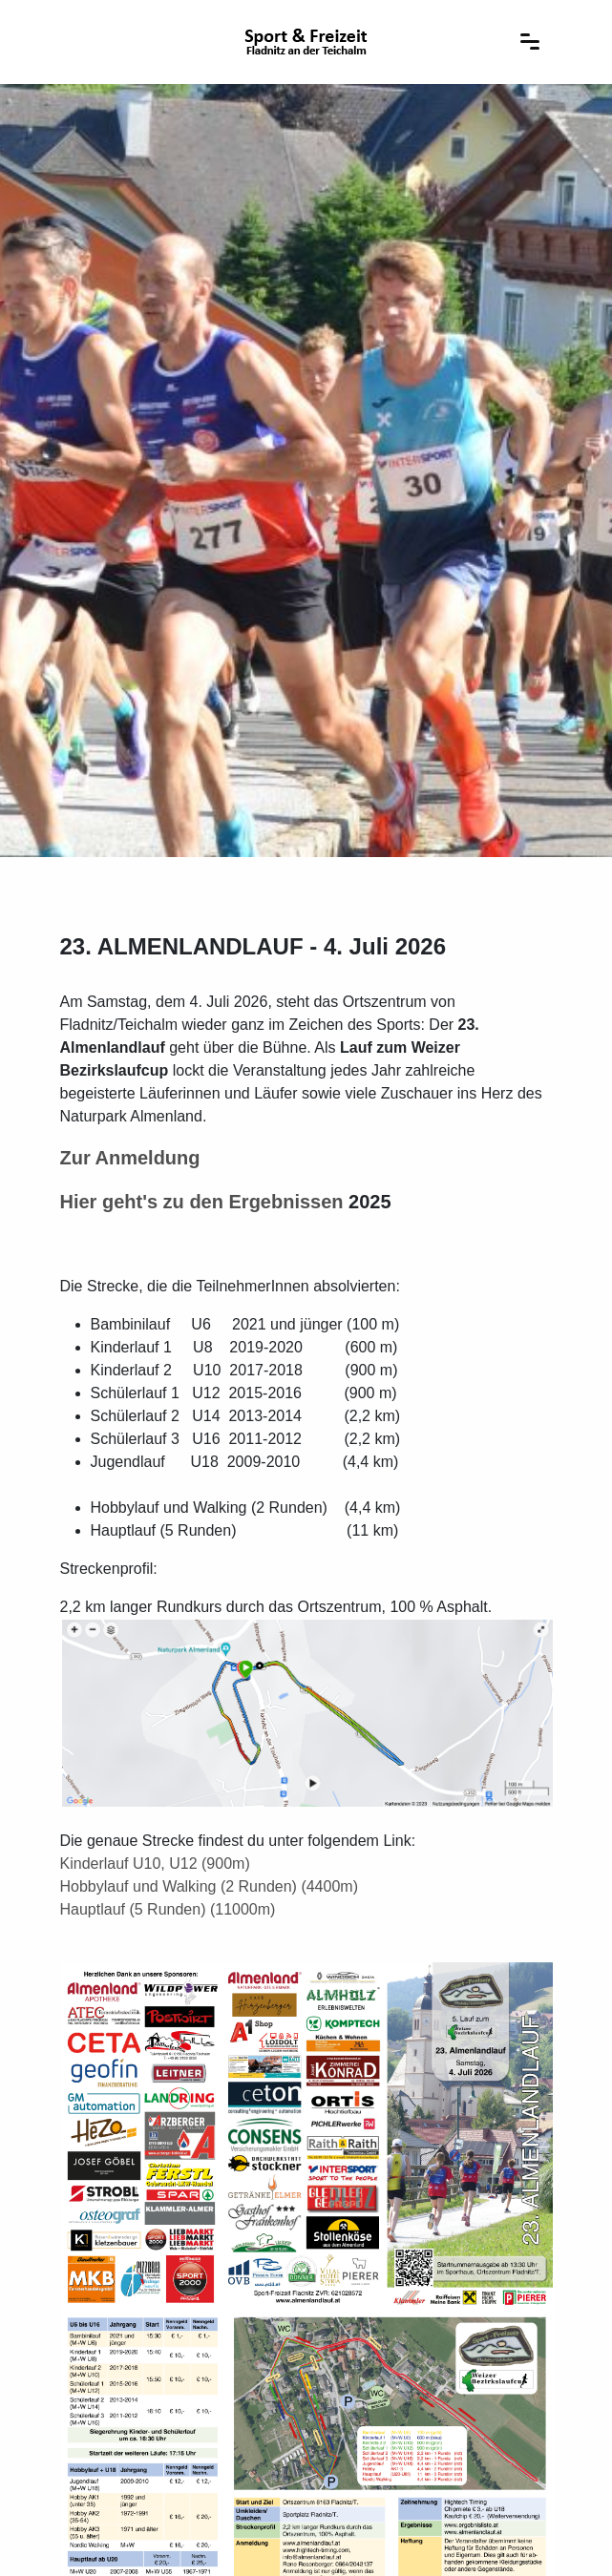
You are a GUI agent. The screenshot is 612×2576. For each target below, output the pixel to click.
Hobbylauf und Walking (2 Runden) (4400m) (209, 1886)
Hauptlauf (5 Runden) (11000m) (168, 1909)
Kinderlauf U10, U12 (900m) (155, 1863)
